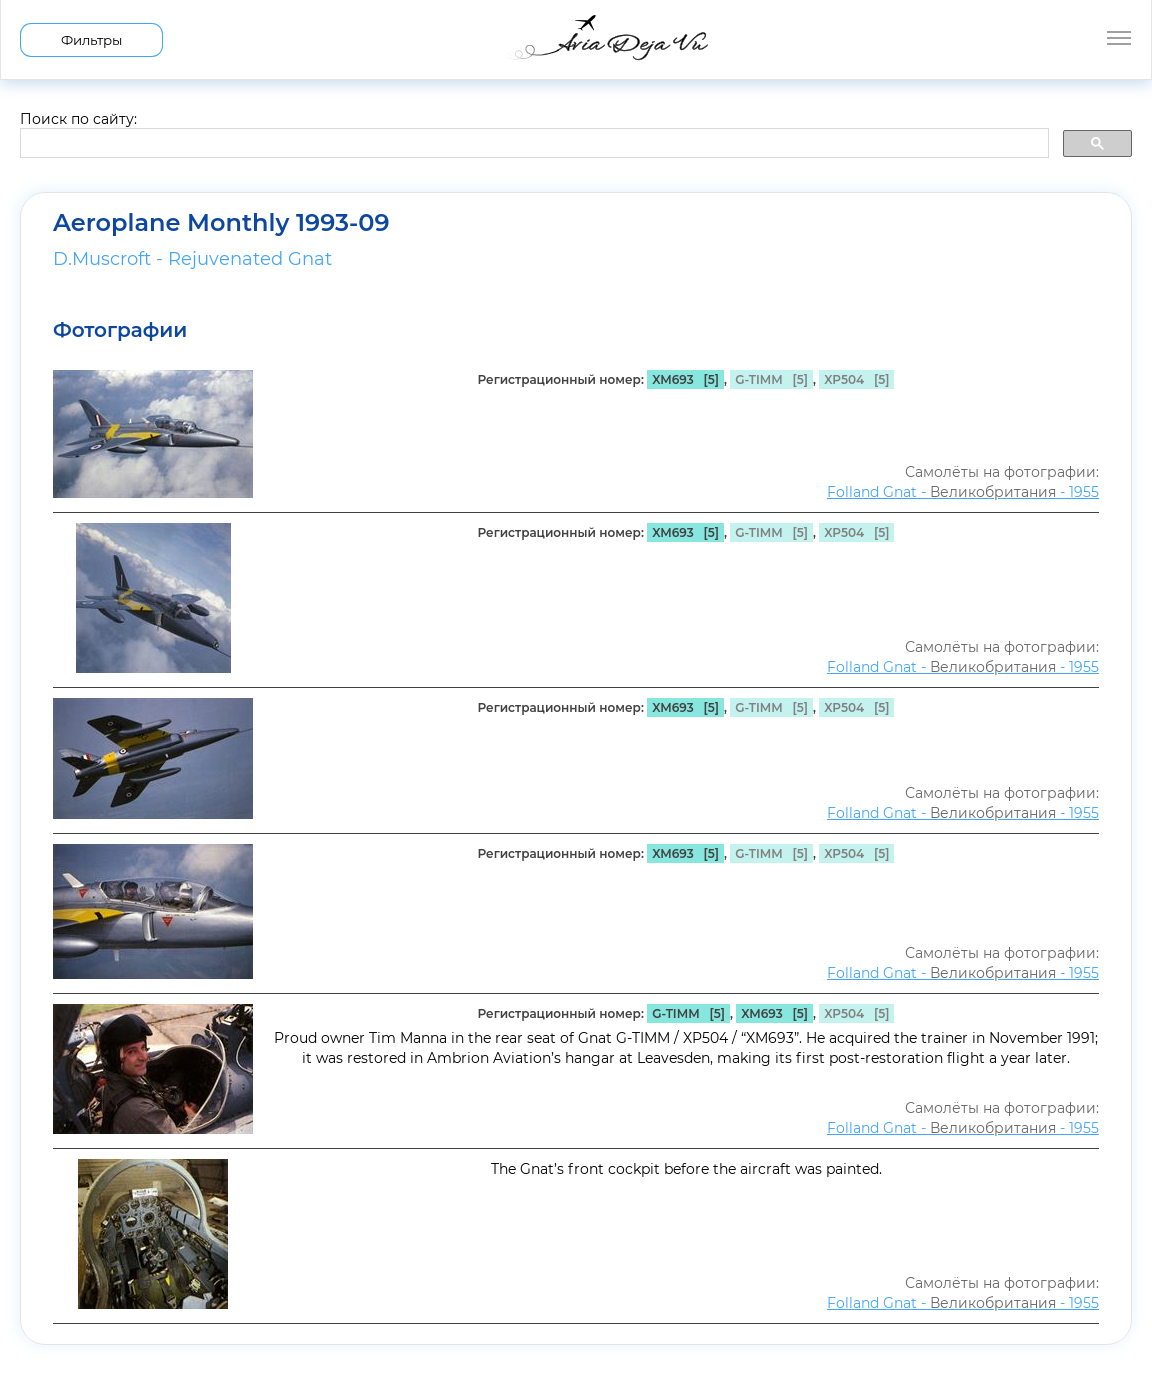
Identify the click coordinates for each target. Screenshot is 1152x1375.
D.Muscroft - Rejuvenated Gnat (192, 259)
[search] (532, 144)
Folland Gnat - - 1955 (963, 492)
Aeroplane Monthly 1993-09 (221, 223)
